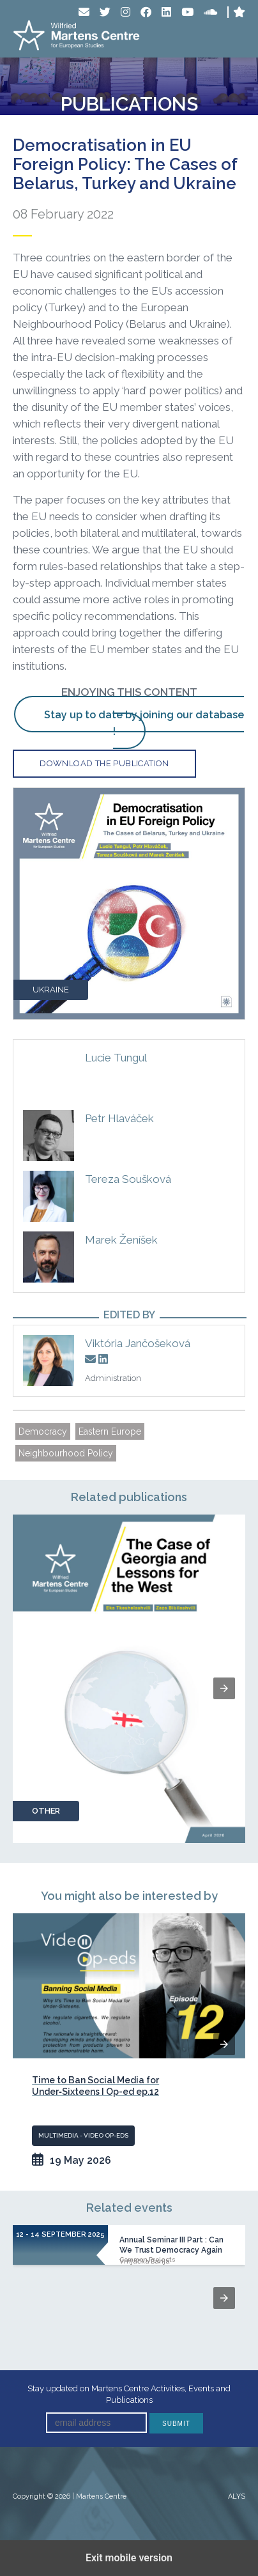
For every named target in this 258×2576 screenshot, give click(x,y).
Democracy (43, 1431)
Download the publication (104, 763)
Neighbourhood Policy (66, 1453)
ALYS (236, 2496)
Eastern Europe (110, 1431)
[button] (224, 1688)
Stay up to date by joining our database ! (144, 723)
